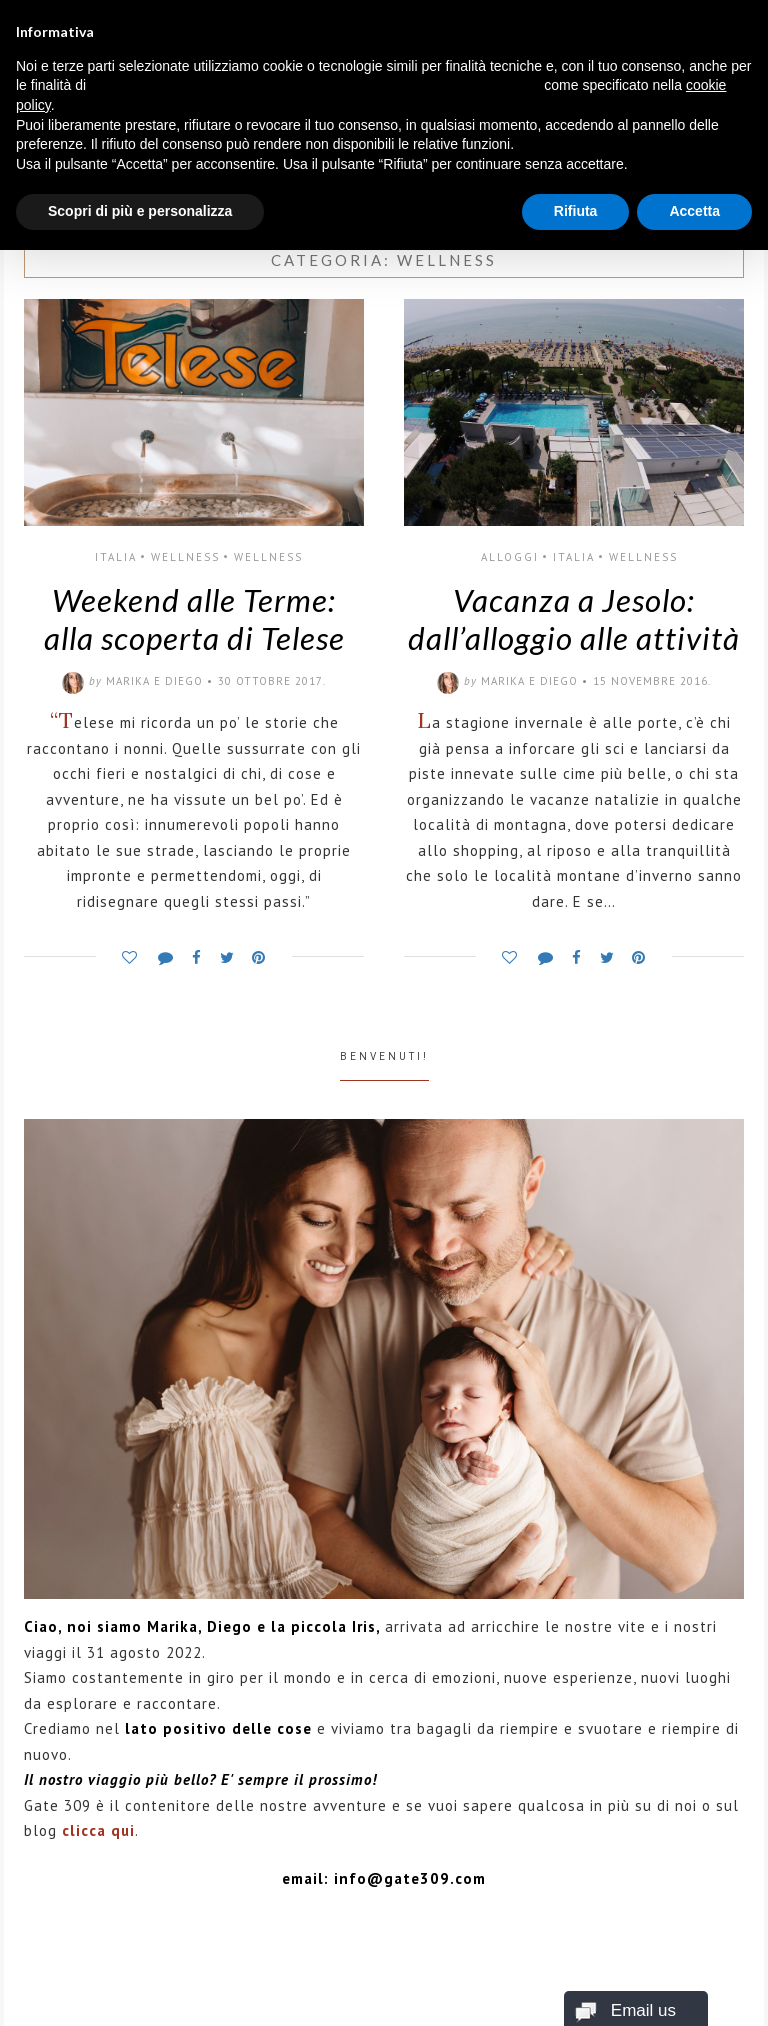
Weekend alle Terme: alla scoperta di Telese (194, 619)
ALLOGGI (510, 557)
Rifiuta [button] (576, 211)
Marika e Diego (154, 681)
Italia (116, 557)
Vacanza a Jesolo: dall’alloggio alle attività (574, 619)
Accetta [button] (694, 211)
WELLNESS (185, 557)
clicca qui (98, 1830)
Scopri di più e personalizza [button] (140, 211)
